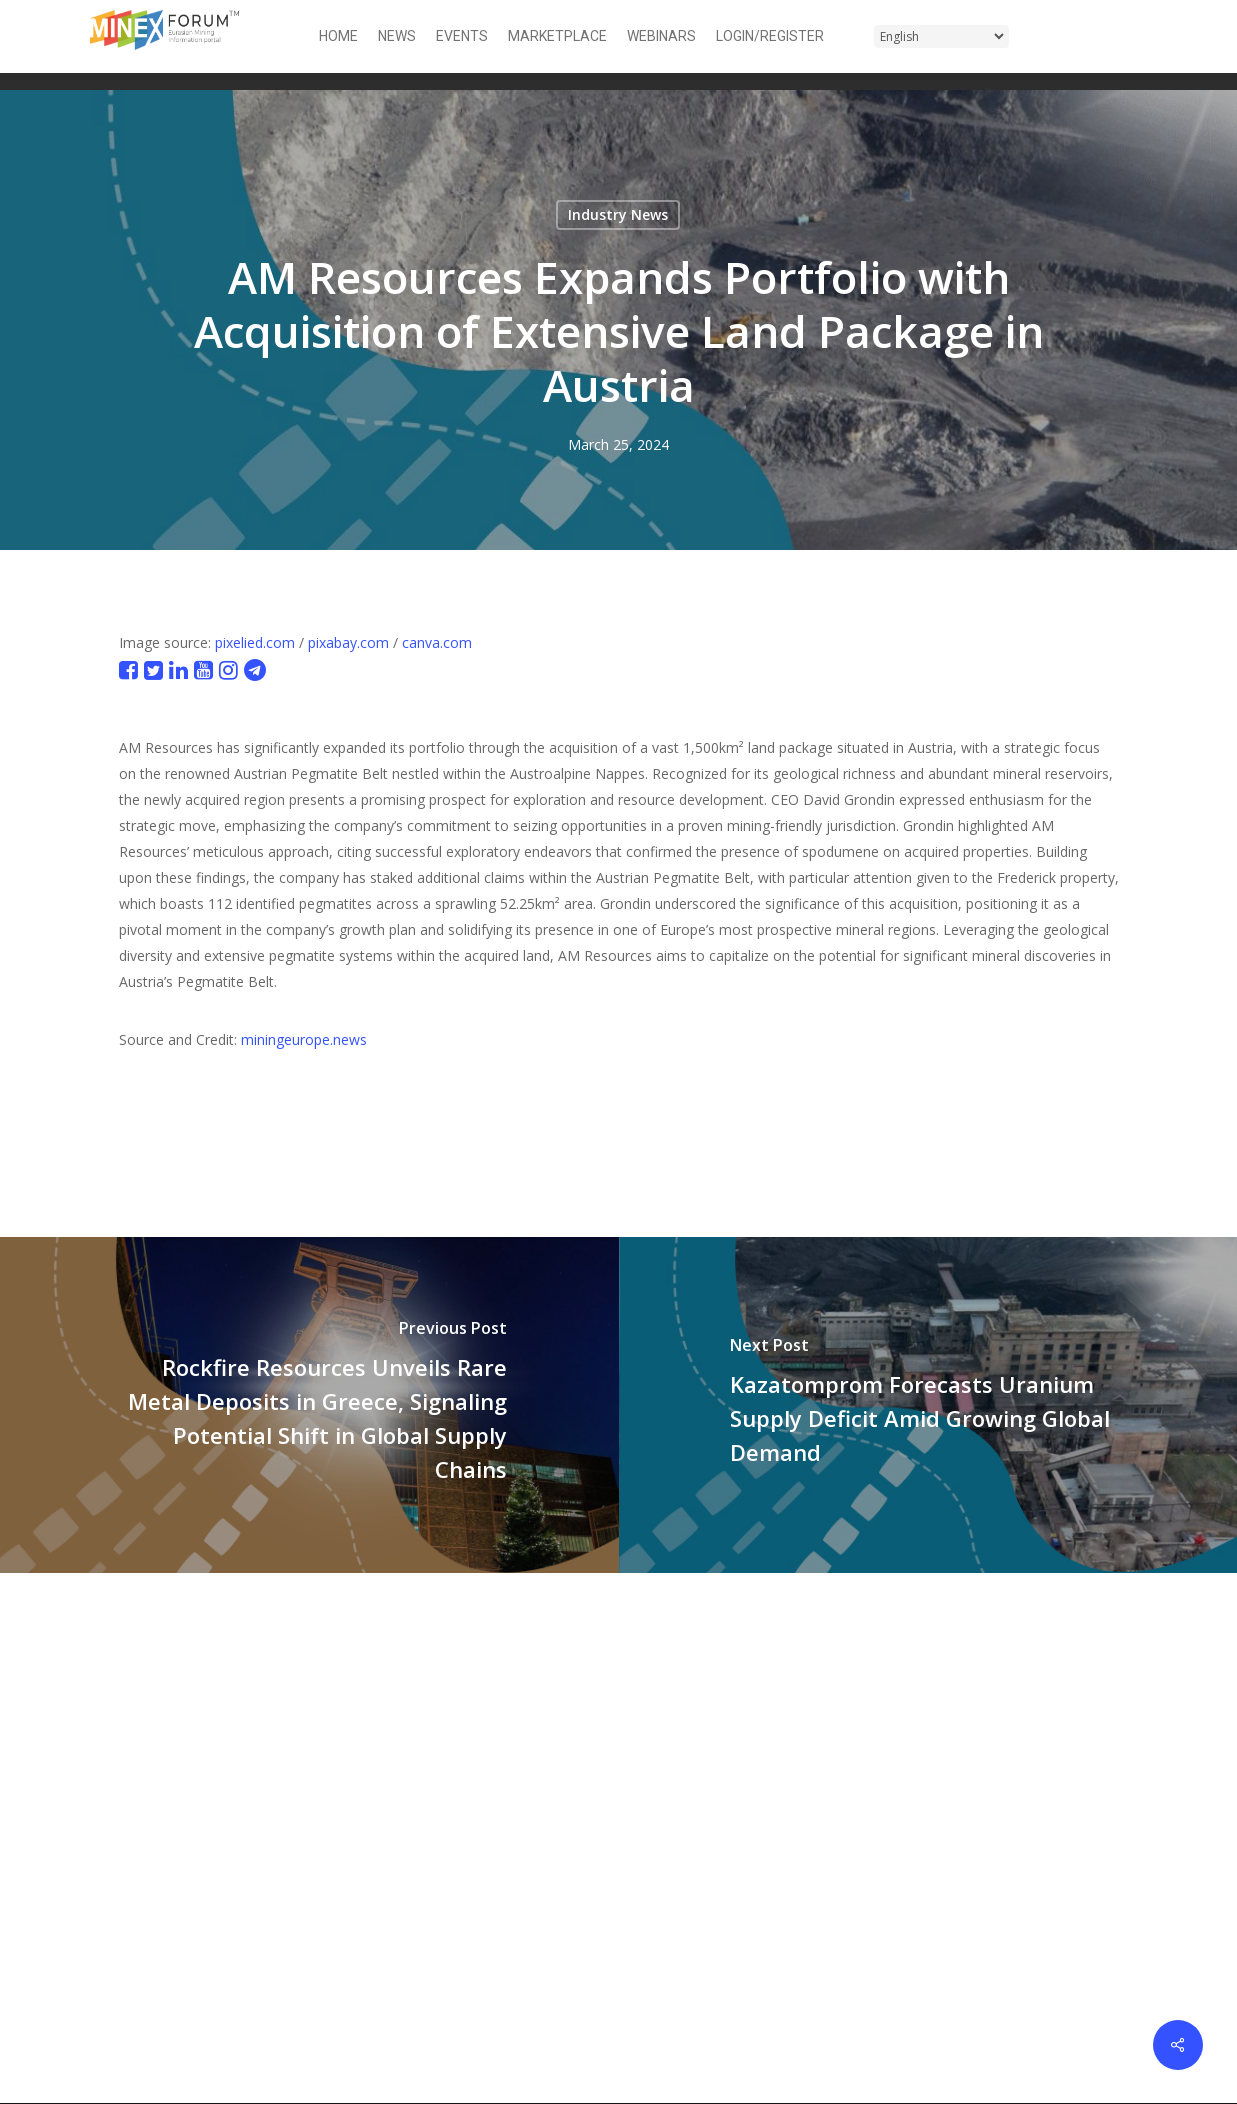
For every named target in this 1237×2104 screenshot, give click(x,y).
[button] (1135, 36)
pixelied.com (255, 642)
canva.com (437, 642)
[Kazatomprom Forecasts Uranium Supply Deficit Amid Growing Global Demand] (928, 1404)
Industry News (618, 214)
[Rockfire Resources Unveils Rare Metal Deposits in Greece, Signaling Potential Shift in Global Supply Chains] (309, 1404)
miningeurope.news (304, 1039)
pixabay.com (348, 642)
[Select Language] (941, 36)
